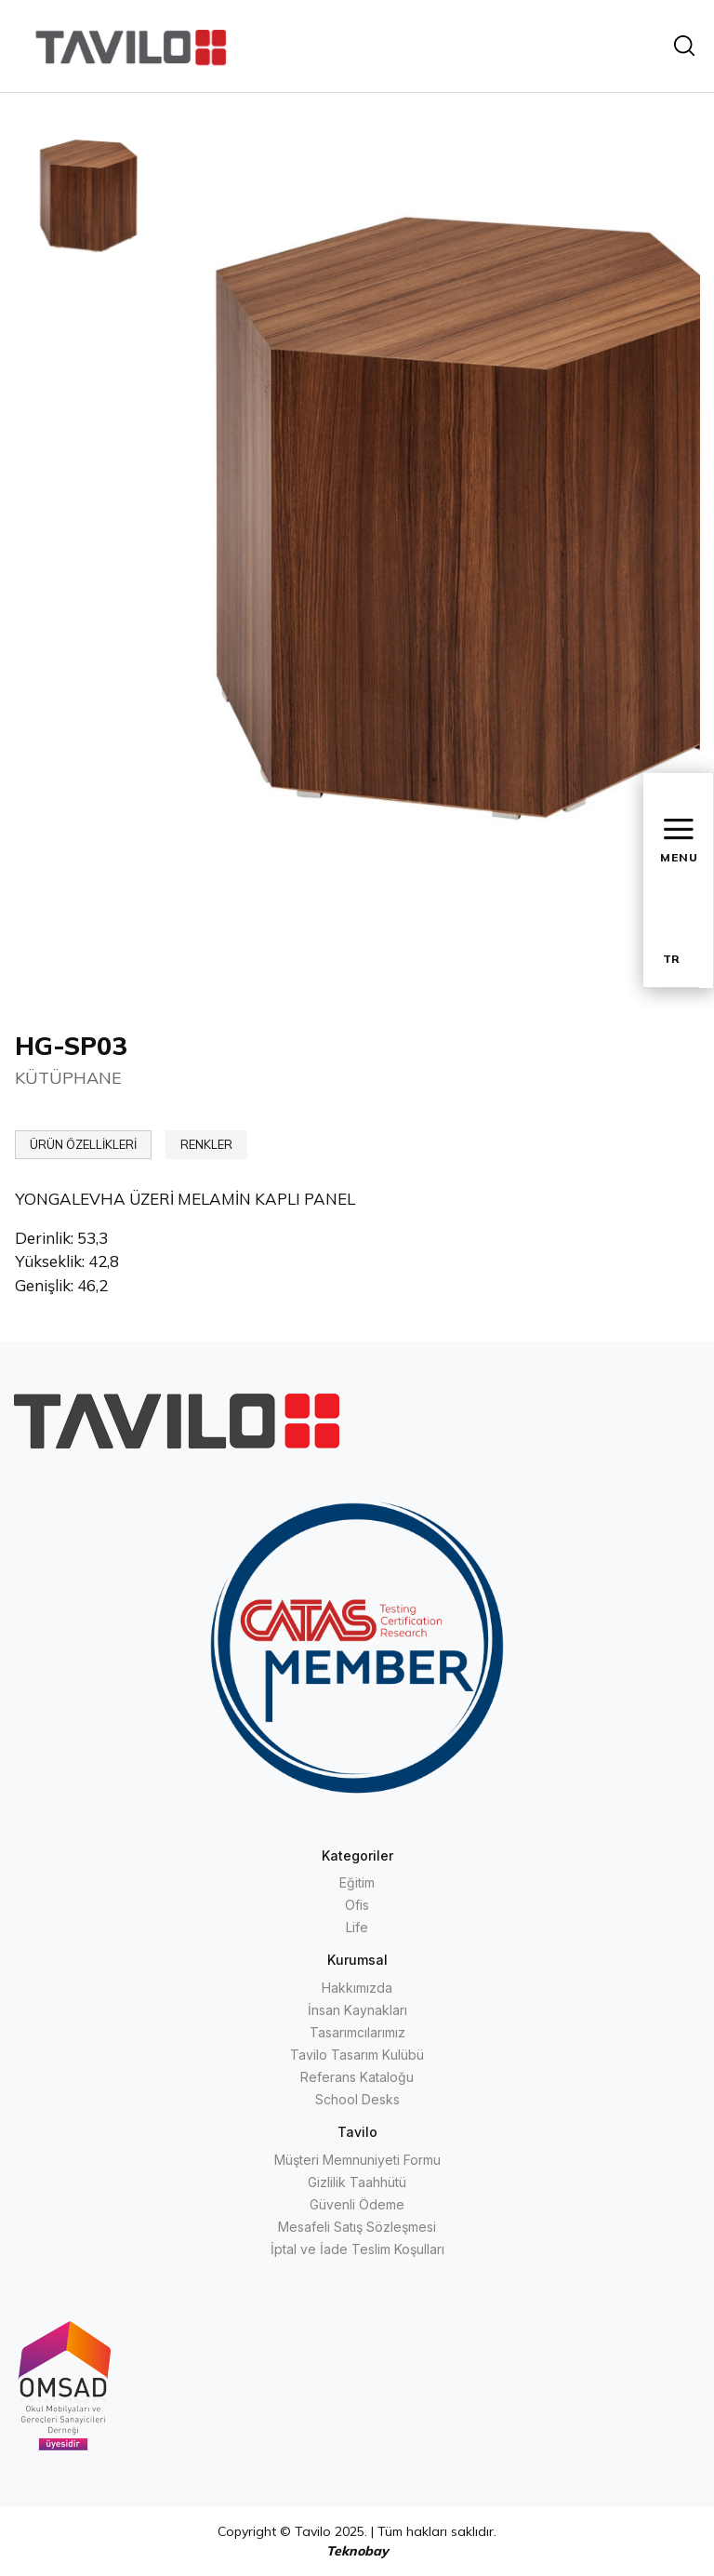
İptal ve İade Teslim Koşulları (357, 2249)
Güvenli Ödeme (357, 2204)
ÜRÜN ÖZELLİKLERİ (83, 1144)
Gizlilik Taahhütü (357, 2182)
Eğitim (357, 1882)
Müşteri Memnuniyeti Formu (357, 2160)
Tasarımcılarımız (357, 2032)
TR (671, 959)
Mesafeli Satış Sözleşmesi (357, 2227)
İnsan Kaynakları (357, 2010)
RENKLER (206, 1144)
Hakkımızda (357, 1987)
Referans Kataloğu (357, 2077)
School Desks (357, 2099)
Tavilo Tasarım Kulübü (357, 2054)
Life (357, 1927)
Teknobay (357, 2551)
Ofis (357, 1905)
